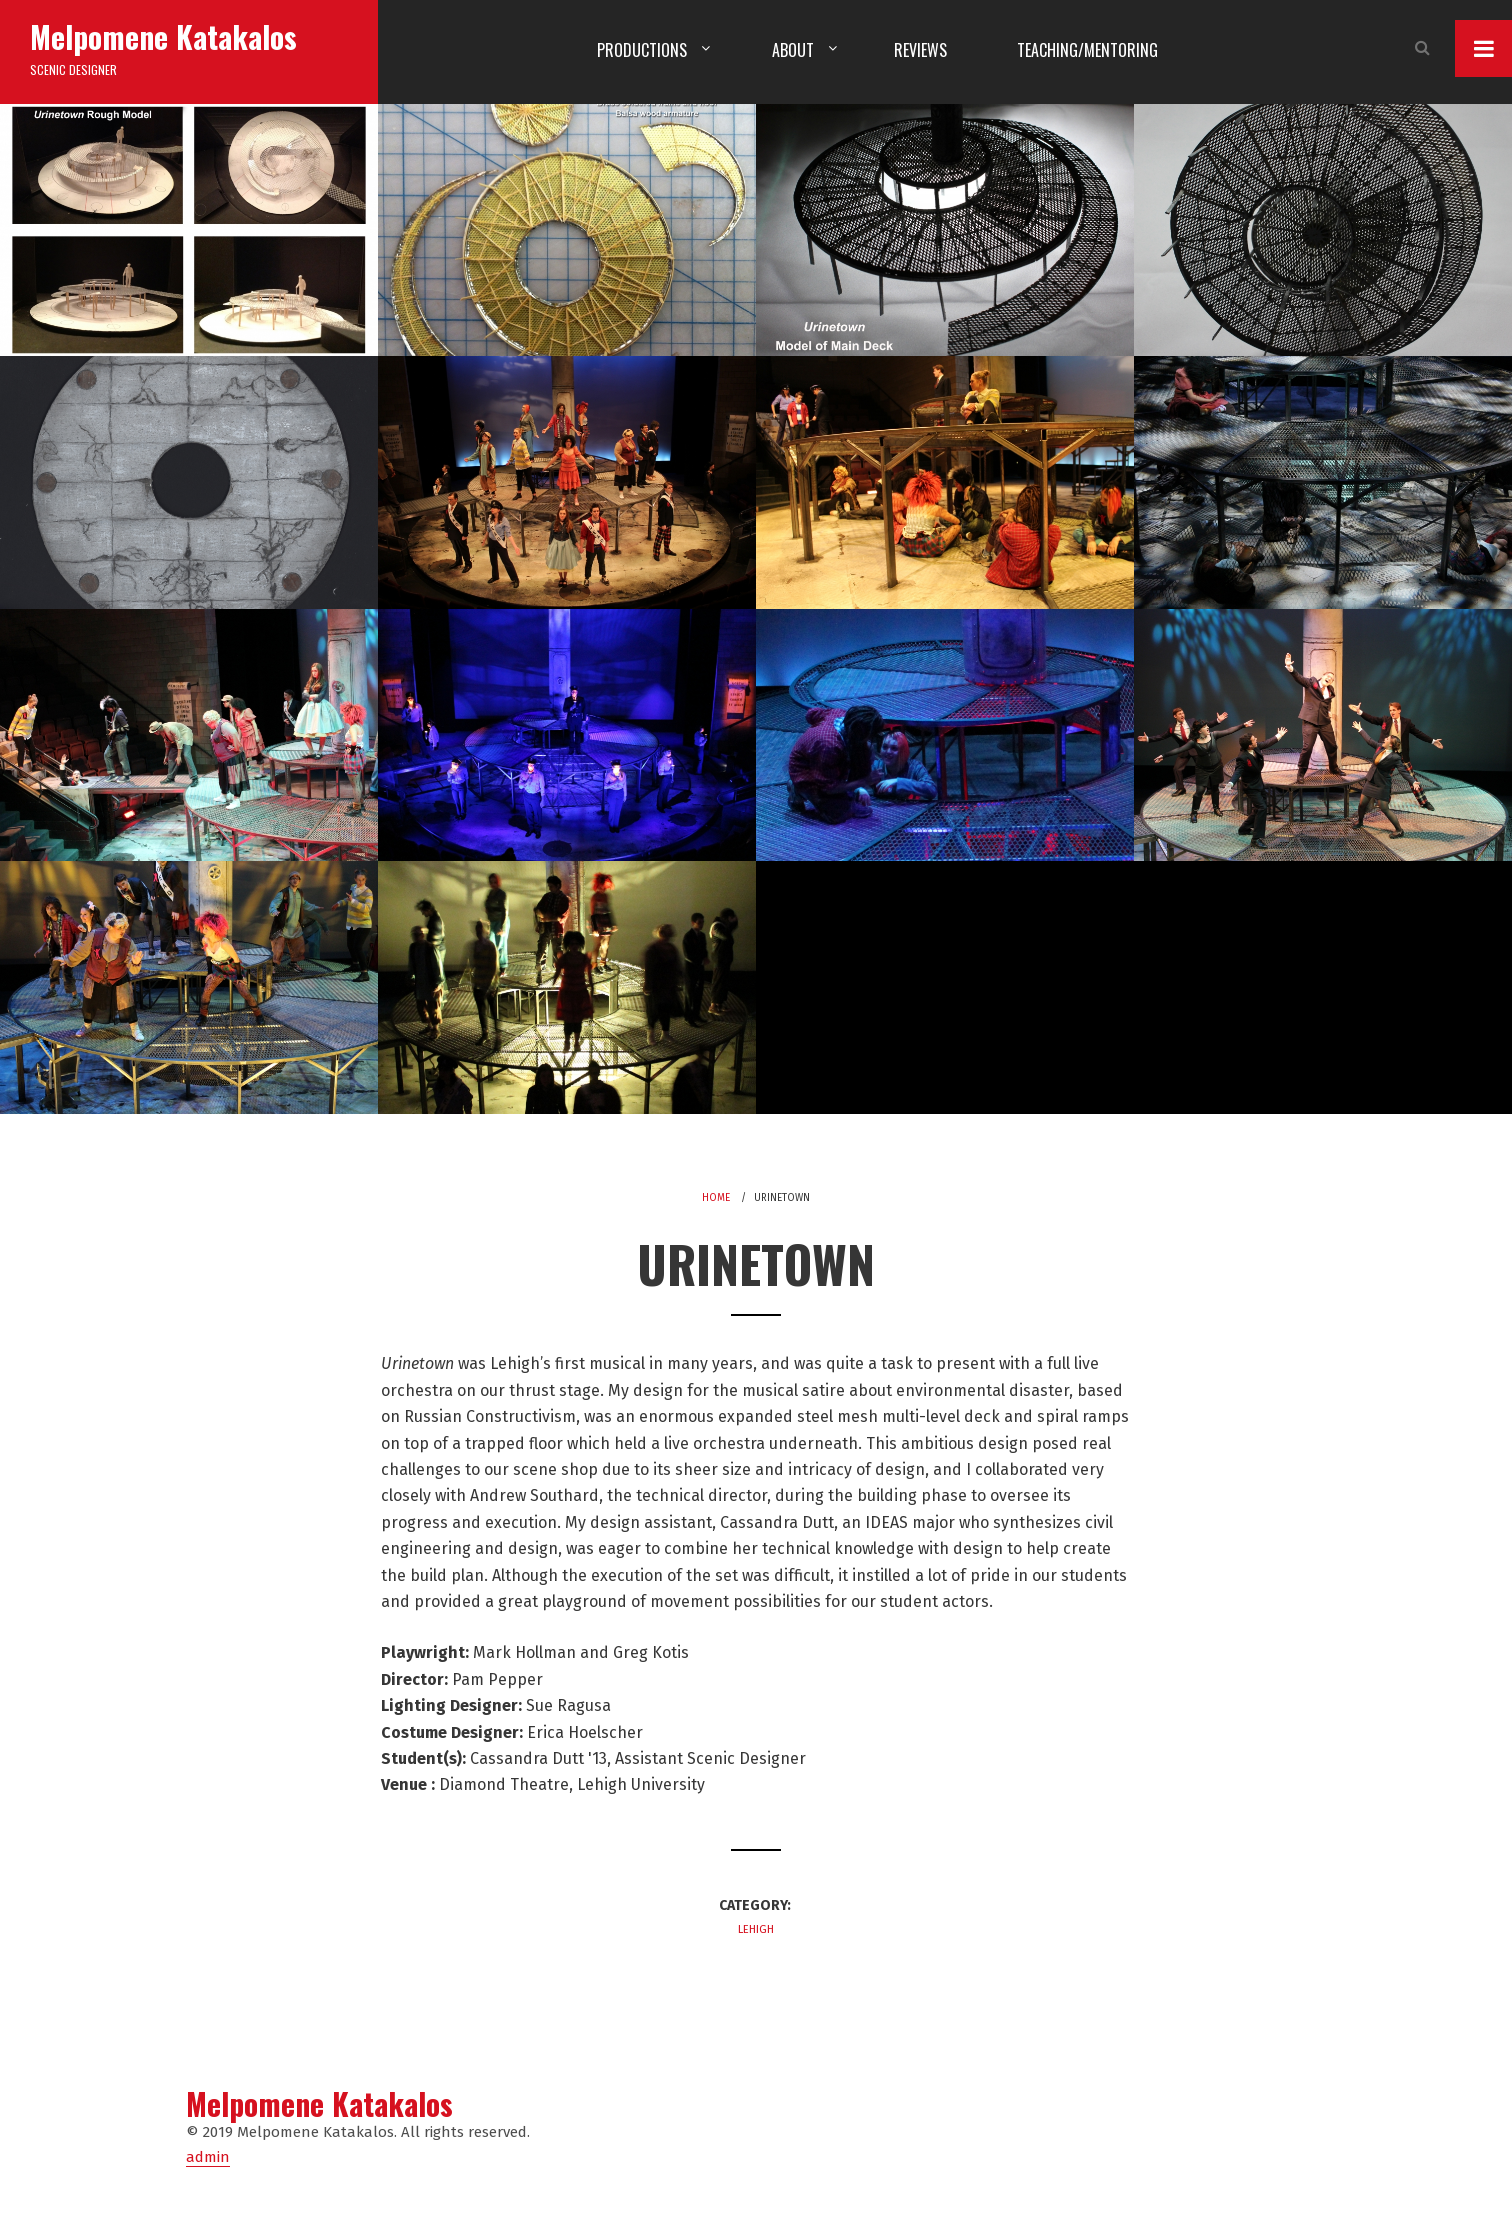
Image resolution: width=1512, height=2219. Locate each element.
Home (716, 1198)
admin (208, 2157)
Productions (642, 50)
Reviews (920, 50)
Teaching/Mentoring (1087, 50)
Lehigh (756, 1929)
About (793, 50)
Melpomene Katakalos (163, 36)
